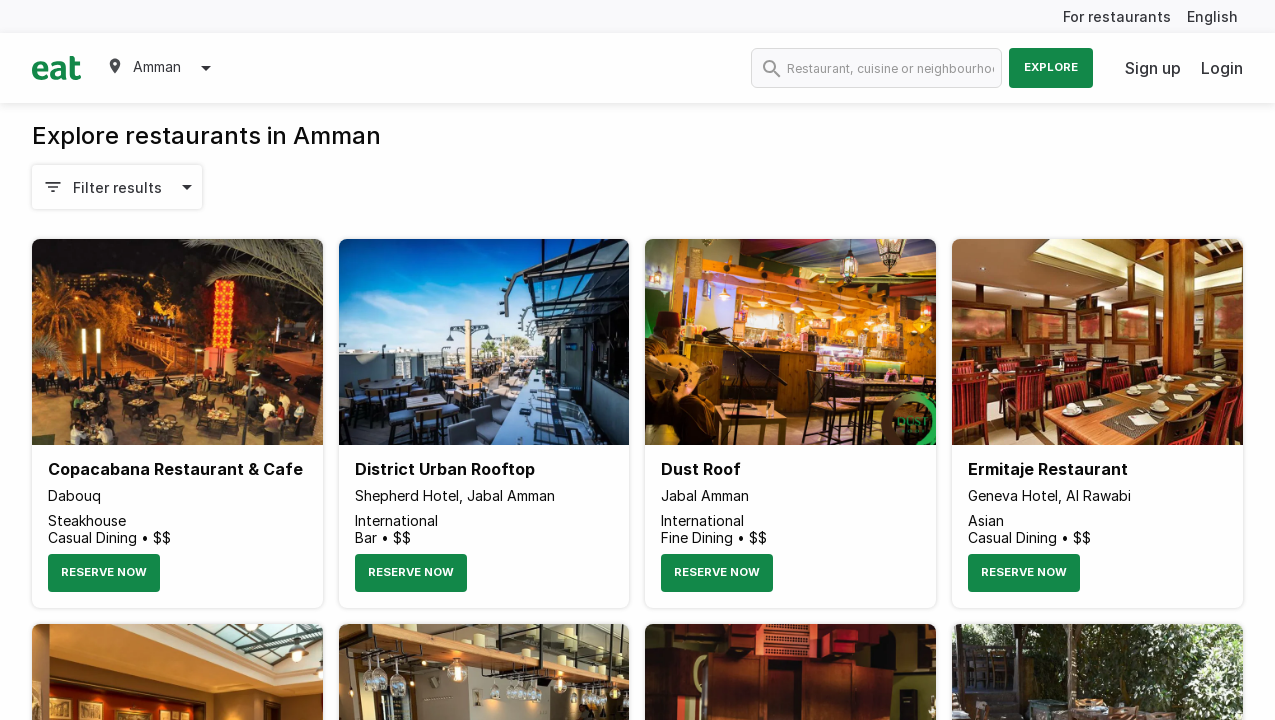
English (1212, 16)
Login (1222, 68)
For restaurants (1117, 16)
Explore (1051, 67)
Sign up (1153, 68)
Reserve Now (104, 572)
